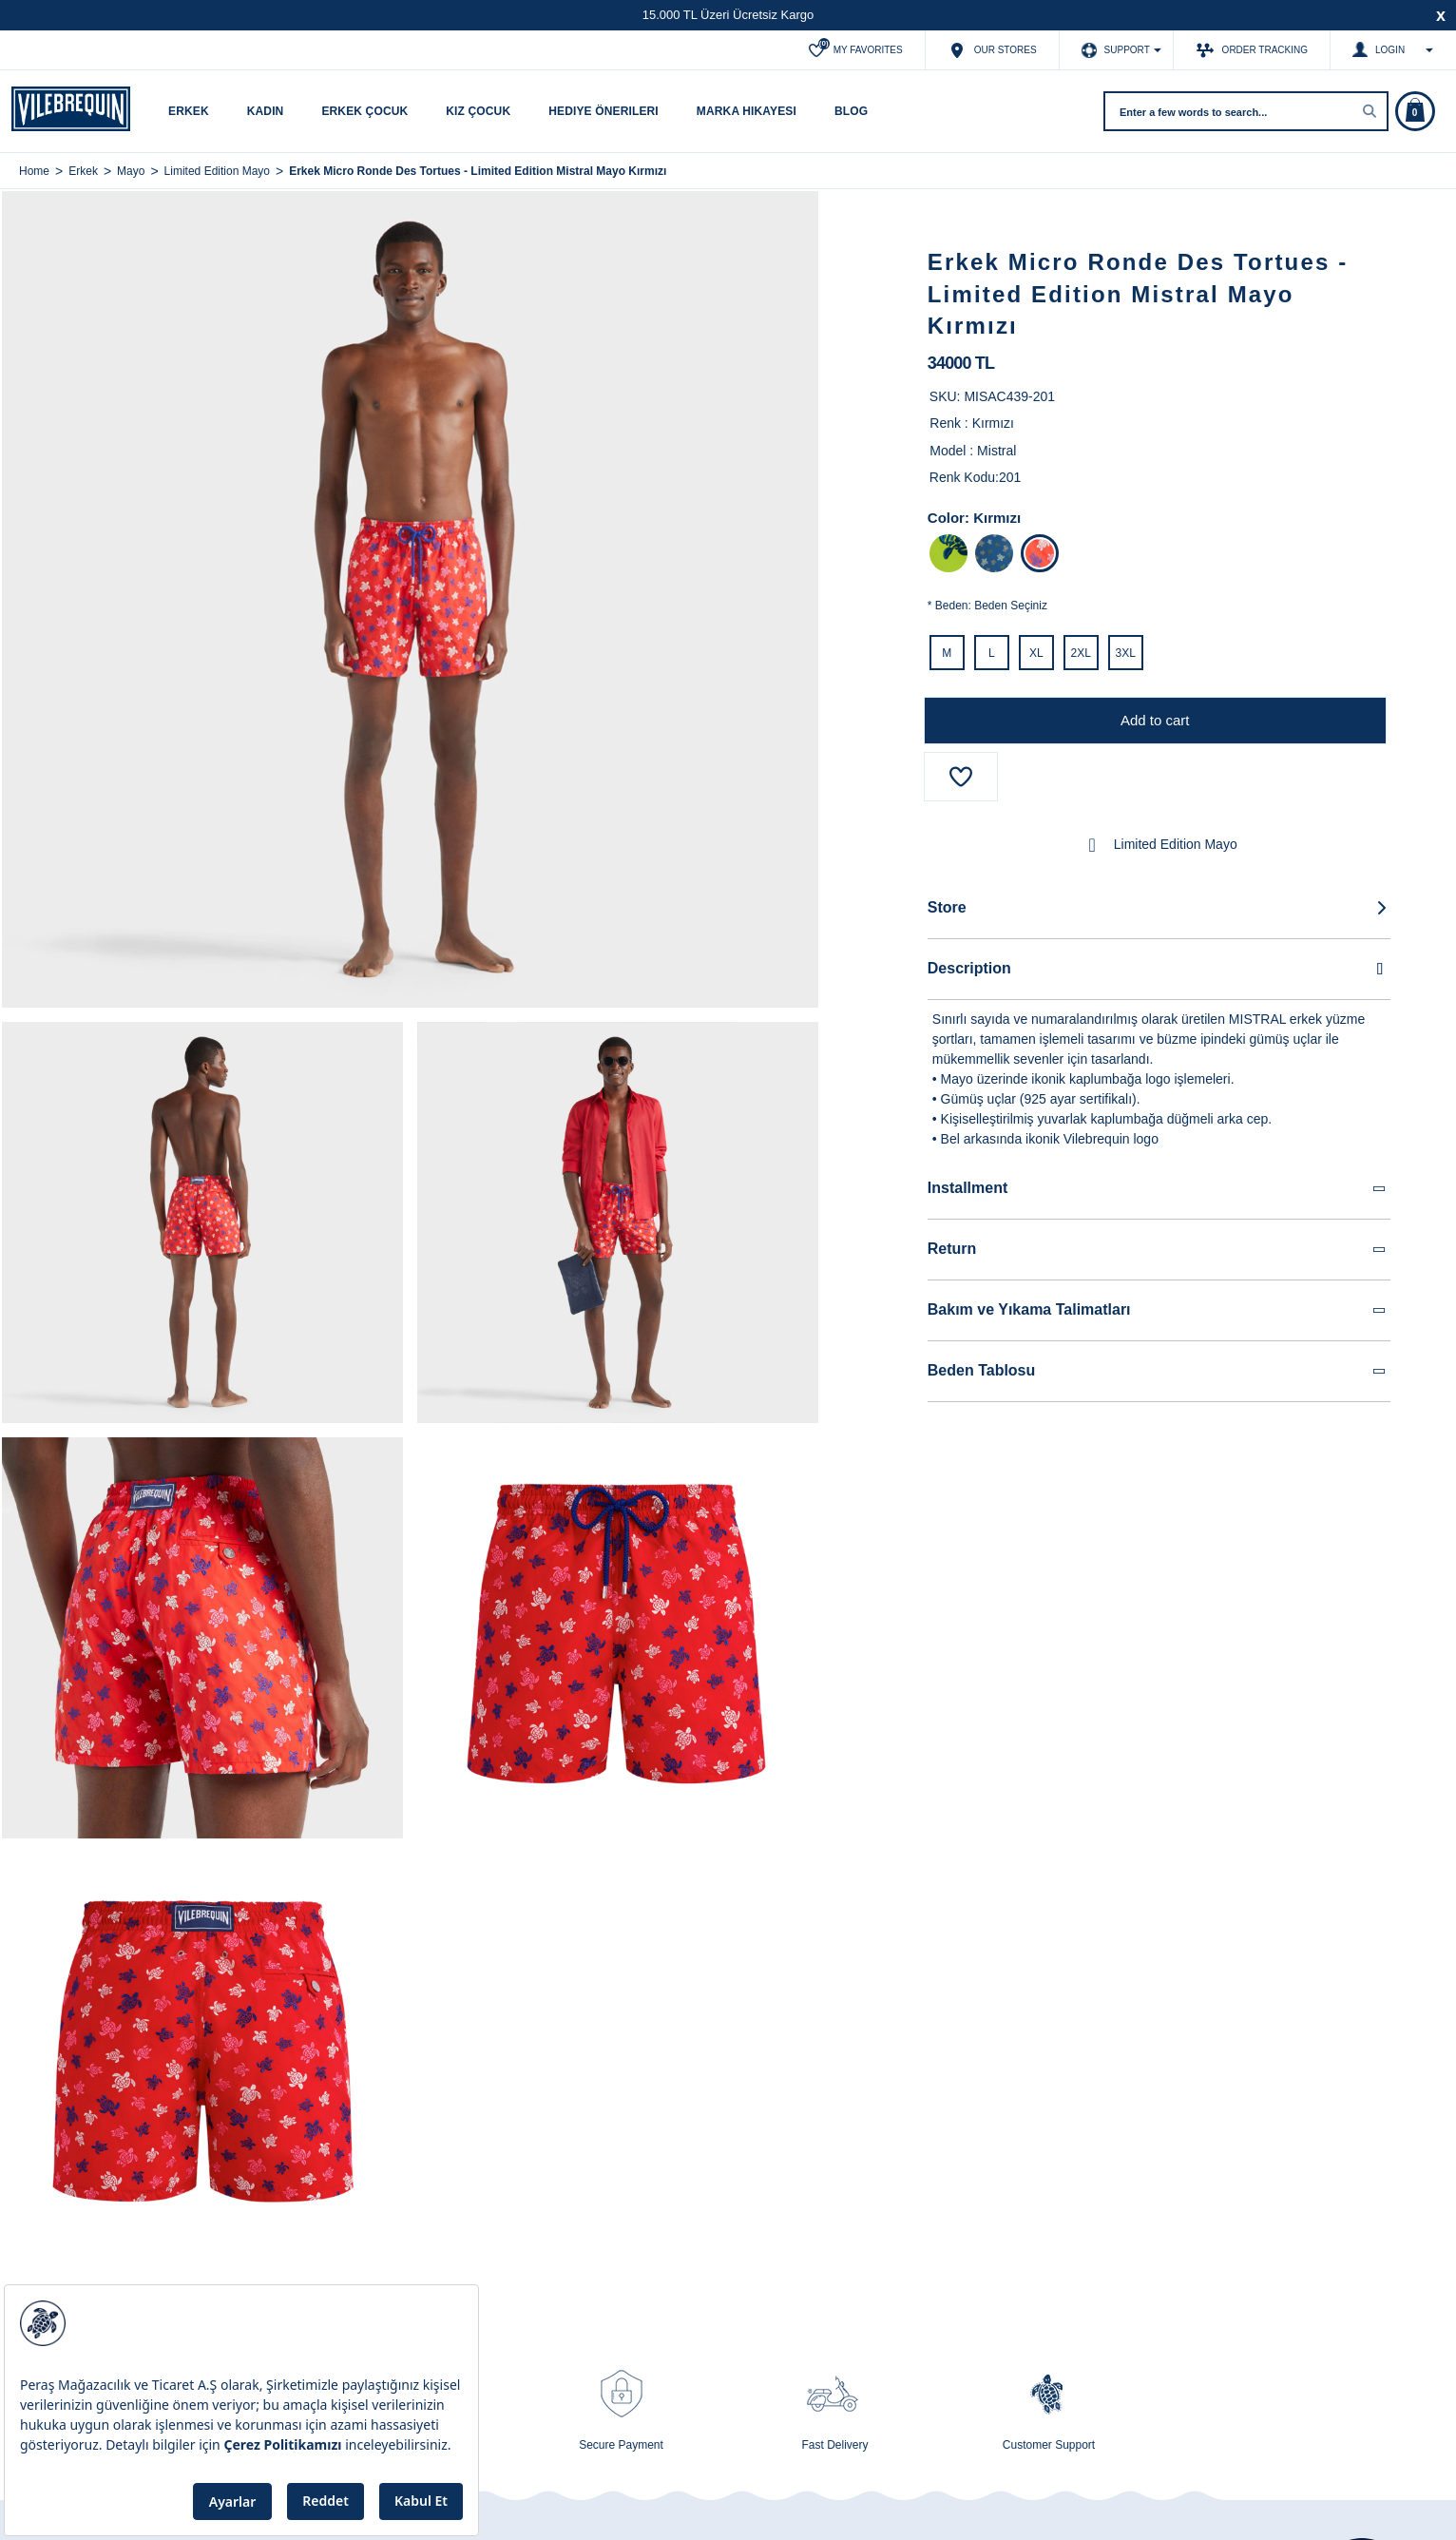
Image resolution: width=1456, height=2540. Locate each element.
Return (1158, 1249)
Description (1159, 968)
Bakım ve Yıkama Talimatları (1158, 1310)
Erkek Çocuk (364, 111)
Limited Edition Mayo (1159, 845)
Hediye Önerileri (603, 111)
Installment (1158, 1189)
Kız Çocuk (478, 111)
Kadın (265, 111)
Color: (948, 518)
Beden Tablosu (1158, 1371)
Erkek (188, 111)
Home (34, 171)
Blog (851, 111)
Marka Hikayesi (746, 111)
